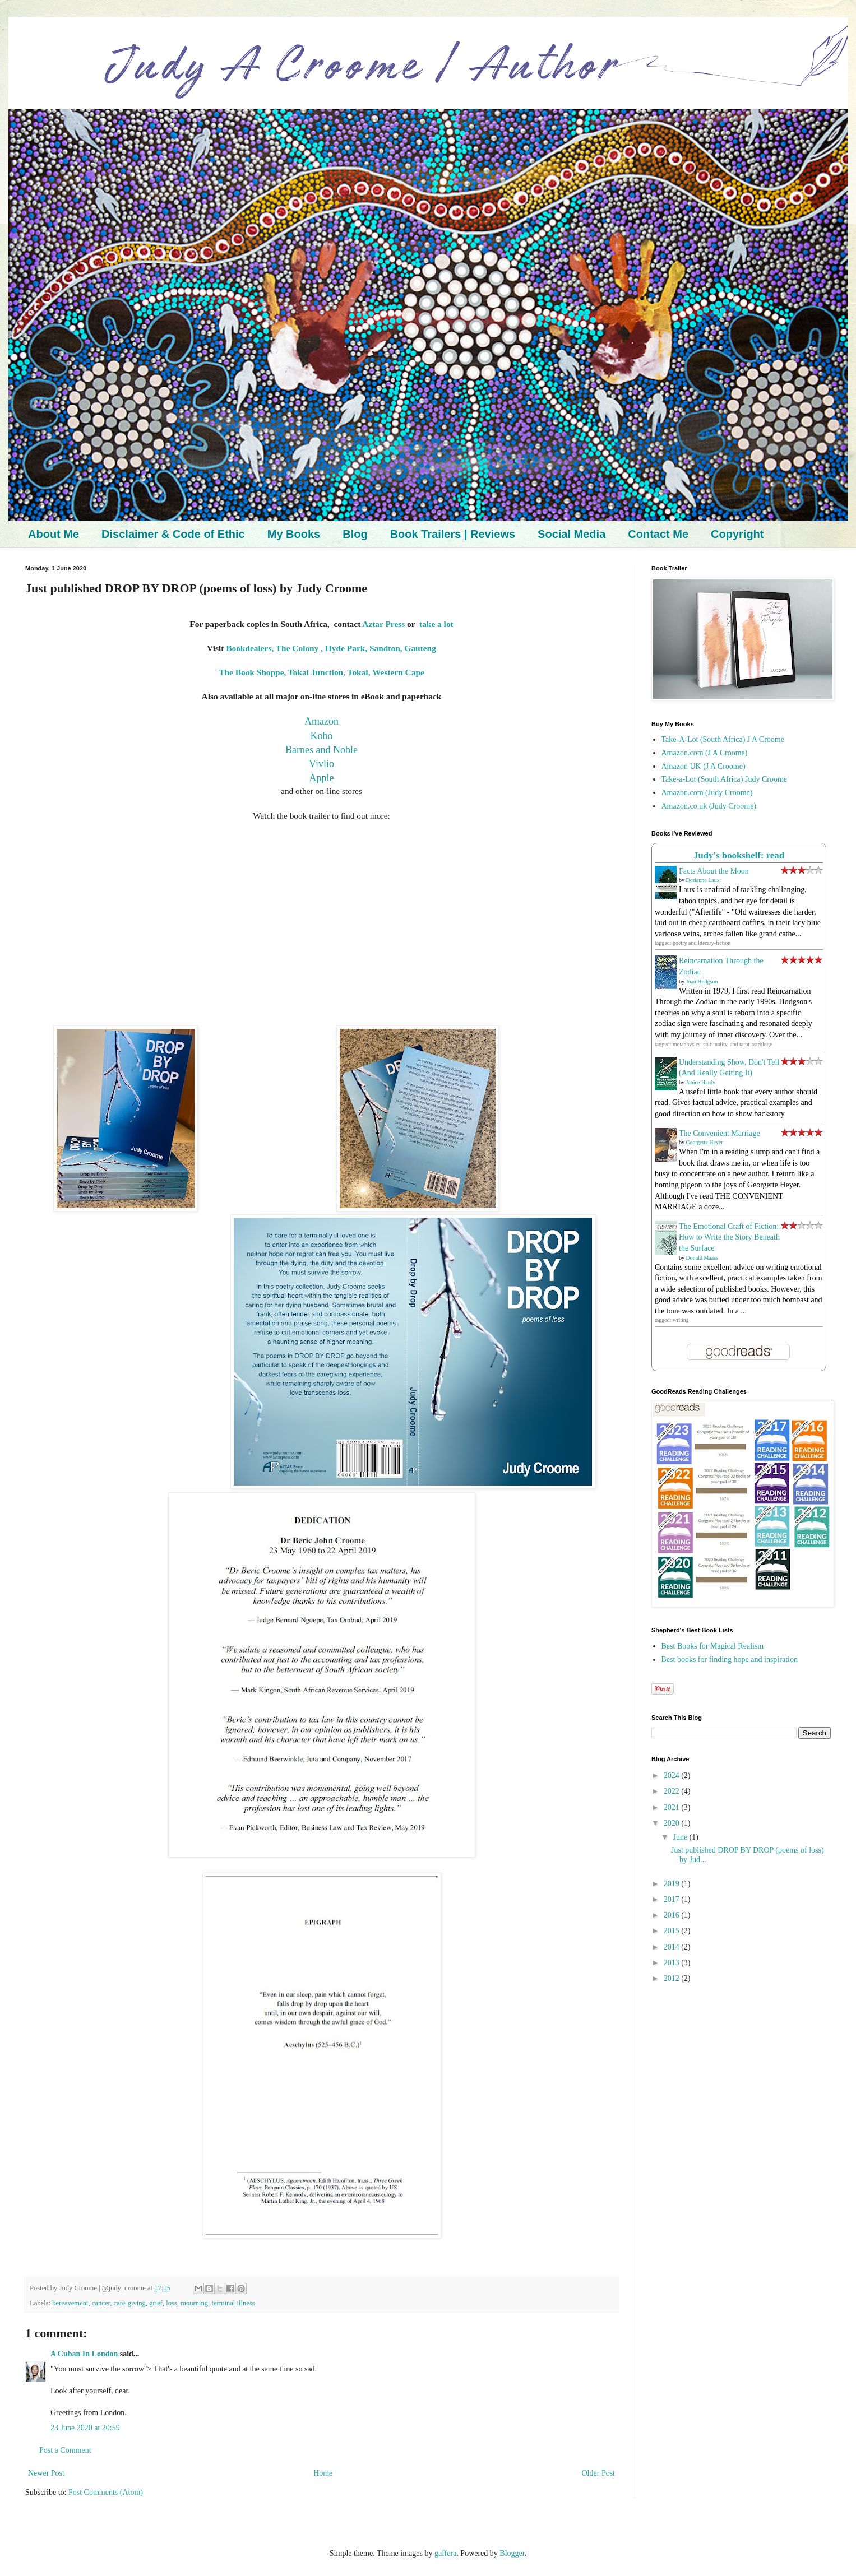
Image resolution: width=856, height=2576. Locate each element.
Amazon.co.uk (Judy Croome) (709, 806)
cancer (101, 2303)
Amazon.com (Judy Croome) (707, 792)
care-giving (130, 2303)
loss (171, 2303)
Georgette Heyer (704, 1142)
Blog (355, 534)
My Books (293, 534)
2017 (673, 1899)
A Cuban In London (84, 2354)
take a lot (436, 624)
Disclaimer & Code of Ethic (173, 534)
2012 (673, 1978)
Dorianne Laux (703, 880)
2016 (673, 1915)
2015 (673, 1931)
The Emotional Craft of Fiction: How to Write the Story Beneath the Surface (729, 1237)
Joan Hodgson (702, 981)
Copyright (737, 534)
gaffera (445, 2553)
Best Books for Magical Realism (712, 1646)
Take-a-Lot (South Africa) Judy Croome (724, 779)
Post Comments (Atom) (105, 2492)
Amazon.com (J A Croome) (704, 753)
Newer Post (46, 2473)
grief (156, 2303)
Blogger (511, 2553)
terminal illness (233, 2303)
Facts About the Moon (714, 871)
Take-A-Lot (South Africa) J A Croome (722, 739)
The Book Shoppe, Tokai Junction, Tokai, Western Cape (321, 672)
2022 (673, 1791)
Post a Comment (65, 2450)
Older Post (599, 2473)
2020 (673, 1823)
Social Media (571, 534)
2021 (673, 1807)
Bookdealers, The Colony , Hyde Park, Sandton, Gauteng (331, 648)
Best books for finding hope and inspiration (729, 1659)
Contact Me (658, 534)
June (681, 1837)
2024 (673, 1775)
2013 (673, 1962)
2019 (673, 1883)
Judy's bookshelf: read (738, 855)
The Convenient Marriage (719, 1133)
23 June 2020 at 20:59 (85, 2428)
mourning (194, 2303)
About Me (53, 534)
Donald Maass (702, 1258)
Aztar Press (383, 624)
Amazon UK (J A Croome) (703, 766)
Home (322, 2473)
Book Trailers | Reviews (452, 534)
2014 (673, 1947)
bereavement (70, 2303)
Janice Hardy (700, 1082)
